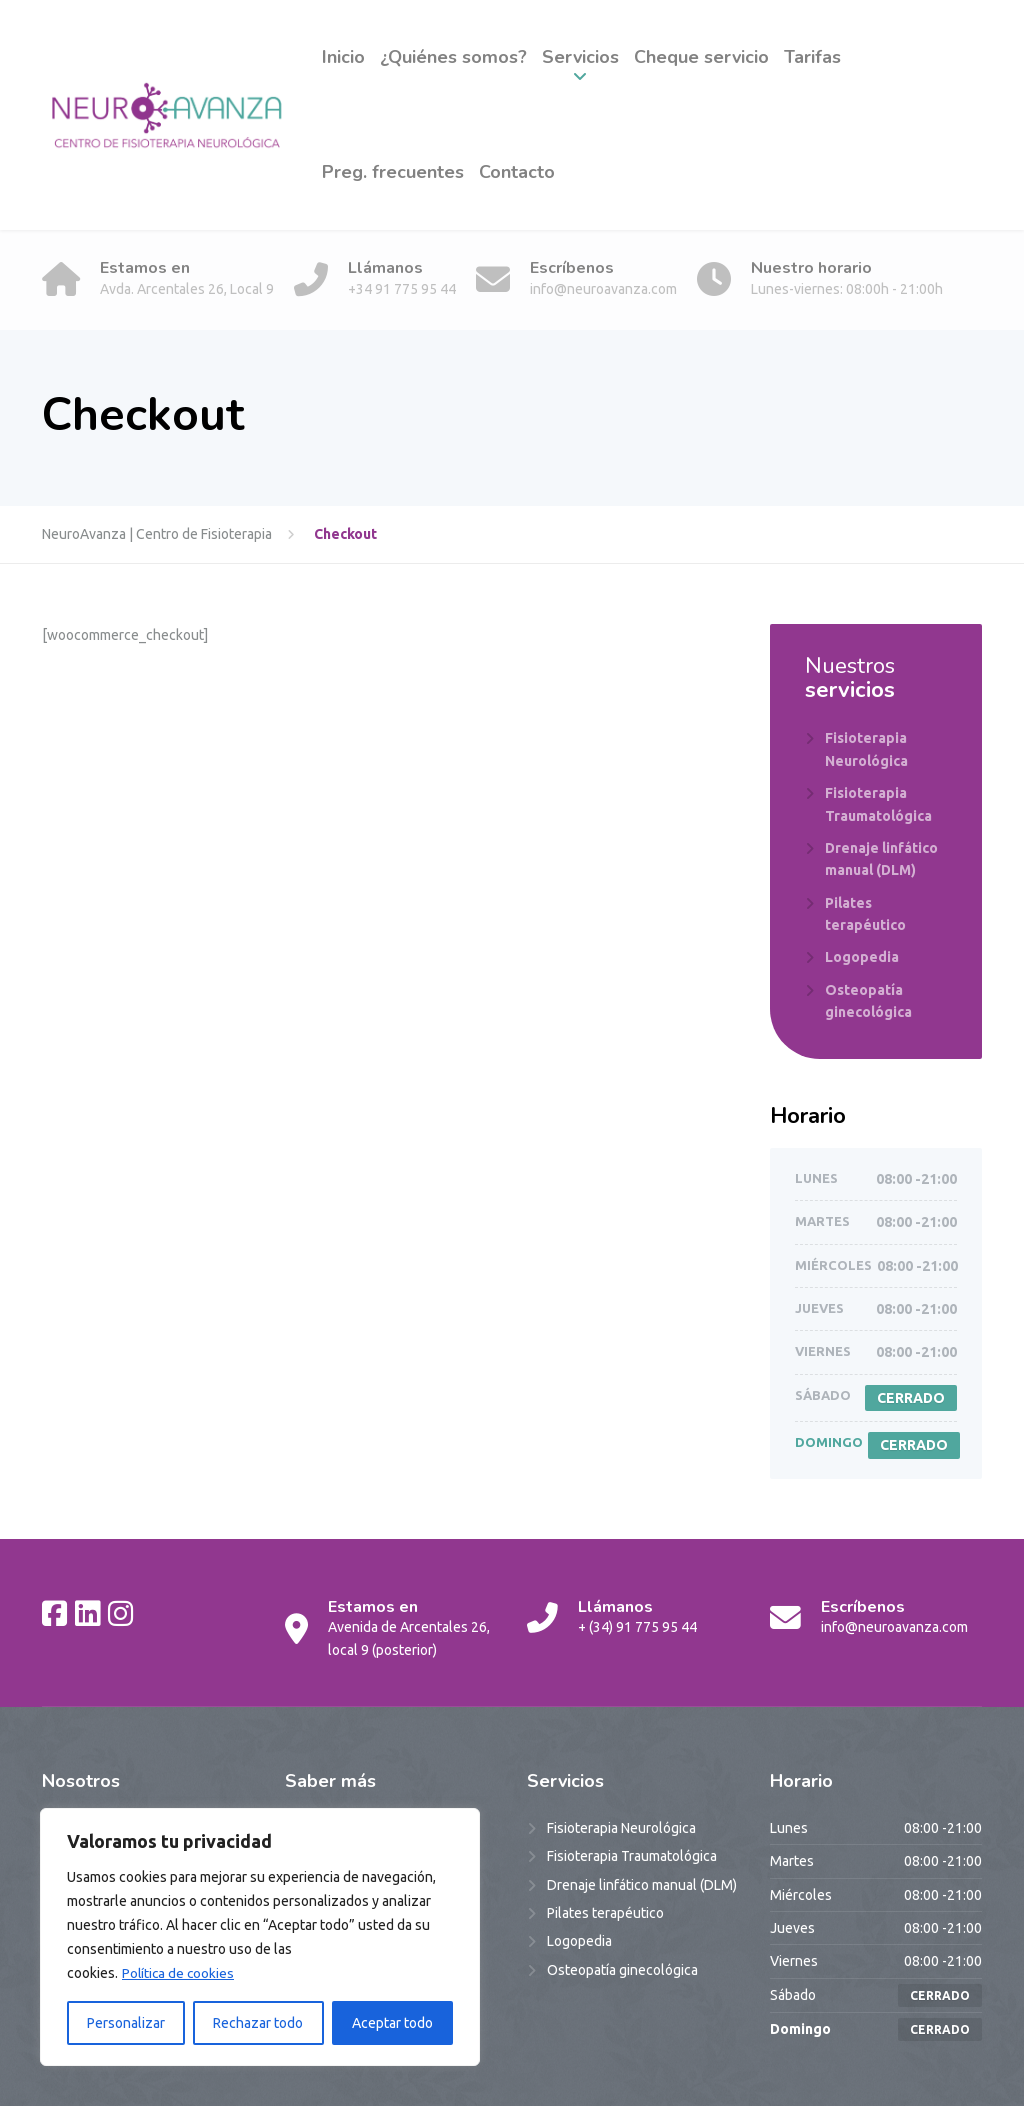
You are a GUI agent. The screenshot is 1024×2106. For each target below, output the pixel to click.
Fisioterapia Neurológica (866, 749)
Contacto (517, 172)
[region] (260, 1937)
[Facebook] (54, 1613)
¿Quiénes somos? (453, 57)
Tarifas (812, 57)
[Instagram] (120, 1613)
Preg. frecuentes (393, 172)
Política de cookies (179, 1973)
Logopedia (862, 957)
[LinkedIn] (87, 1613)
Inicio (343, 57)
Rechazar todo (258, 2023)
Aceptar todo (392, 2023)
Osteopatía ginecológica (868, 1001)
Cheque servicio (701, 57)
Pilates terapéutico (865, 914)
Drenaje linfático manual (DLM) (881, 859)
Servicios (580, 57)
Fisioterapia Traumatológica (878, 804)
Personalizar (126, 2023)
